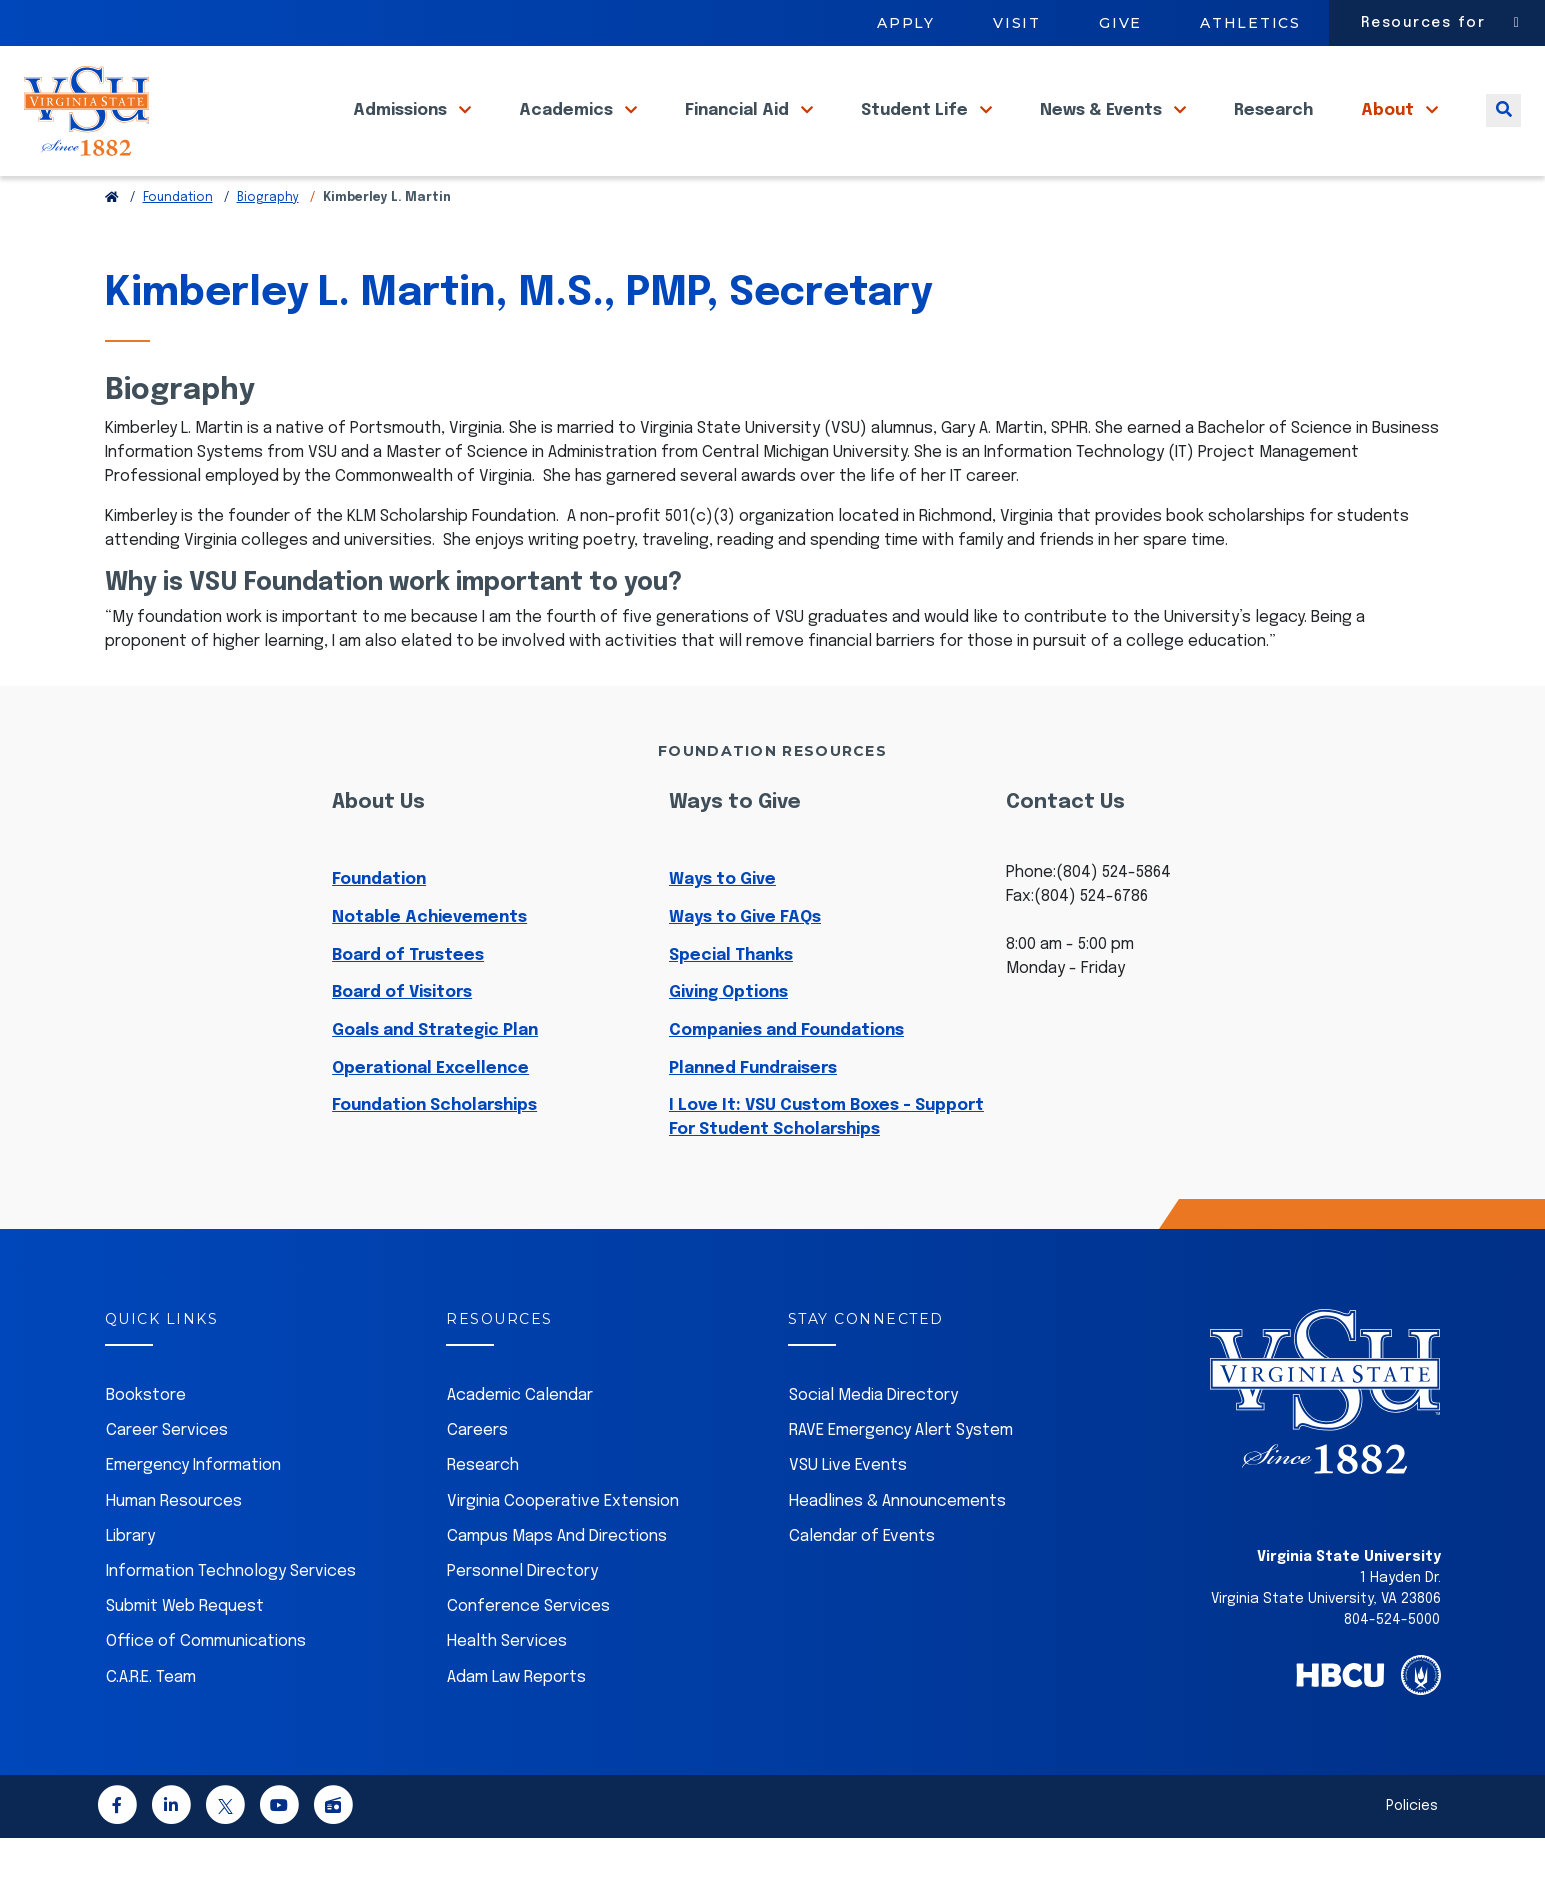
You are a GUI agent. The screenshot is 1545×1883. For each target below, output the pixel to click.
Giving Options (728, 1037)
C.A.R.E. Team (151, 1722)
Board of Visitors (402, 1037)
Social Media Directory (873, 1440)
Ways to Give (722, 924)
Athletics (1250, 23)
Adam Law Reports (516, 1722)
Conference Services (528, 1651)
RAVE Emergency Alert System (901, 1475)
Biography (268, 243)
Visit (1017, 23)
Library (130, 1581)
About (1389, 128)
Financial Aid (739, 128)
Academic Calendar (520, 1440)
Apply (906, 23)
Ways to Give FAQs (745, 962)
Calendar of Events (862, 1581)
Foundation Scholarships (434, 1150)
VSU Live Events (848, 1510)
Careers (477, 1475)
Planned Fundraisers (753, 1113)
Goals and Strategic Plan (435, 1075)
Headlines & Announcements (897, 1546)
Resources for (1423, 23)
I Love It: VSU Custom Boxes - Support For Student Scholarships (826, 1162)
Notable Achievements (429, 962)
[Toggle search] (1503, 128)
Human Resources (174, 1546)
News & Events (1103, 128)
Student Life (916, 128)
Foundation (178, 243)
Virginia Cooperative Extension (563, 1546)
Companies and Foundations (786, 1075)
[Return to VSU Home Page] (112, 243)
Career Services (167, 1475)
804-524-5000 (1392, 1665)
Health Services (507, 1686)
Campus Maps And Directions (557, 1581)
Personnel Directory (522, 1616)
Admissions (402, 128)
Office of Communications (206, 1686)
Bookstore (146, 1440)
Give (1120, 23)
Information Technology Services (231, 1616)
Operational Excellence (430, 1113)
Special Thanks (731, 1000)
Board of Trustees (408, 1000)
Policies (1412, 1851)
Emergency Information (193, 1510)
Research (1273, 128)
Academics (568, 128)
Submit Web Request (185, 1651)
